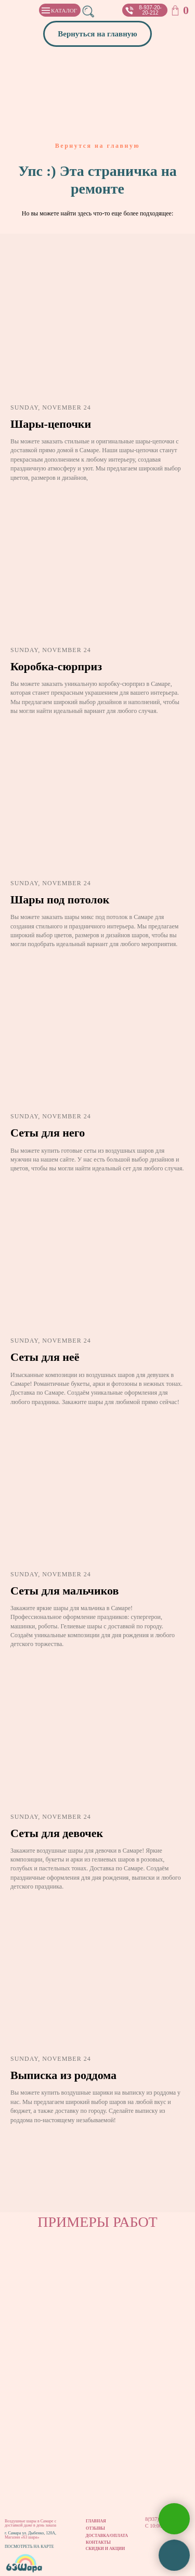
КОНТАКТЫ (98, 2542)
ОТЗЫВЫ (95, 2528)
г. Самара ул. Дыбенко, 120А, (30, 2533)
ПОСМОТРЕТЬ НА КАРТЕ (29, 2546)
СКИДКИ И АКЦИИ (105, 2548)
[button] (129, 10)
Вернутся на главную (97, 145)
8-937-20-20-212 (150, 10)
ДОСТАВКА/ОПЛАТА (107, 2535)
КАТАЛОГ (64, 10)
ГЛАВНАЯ (96, 2521)
